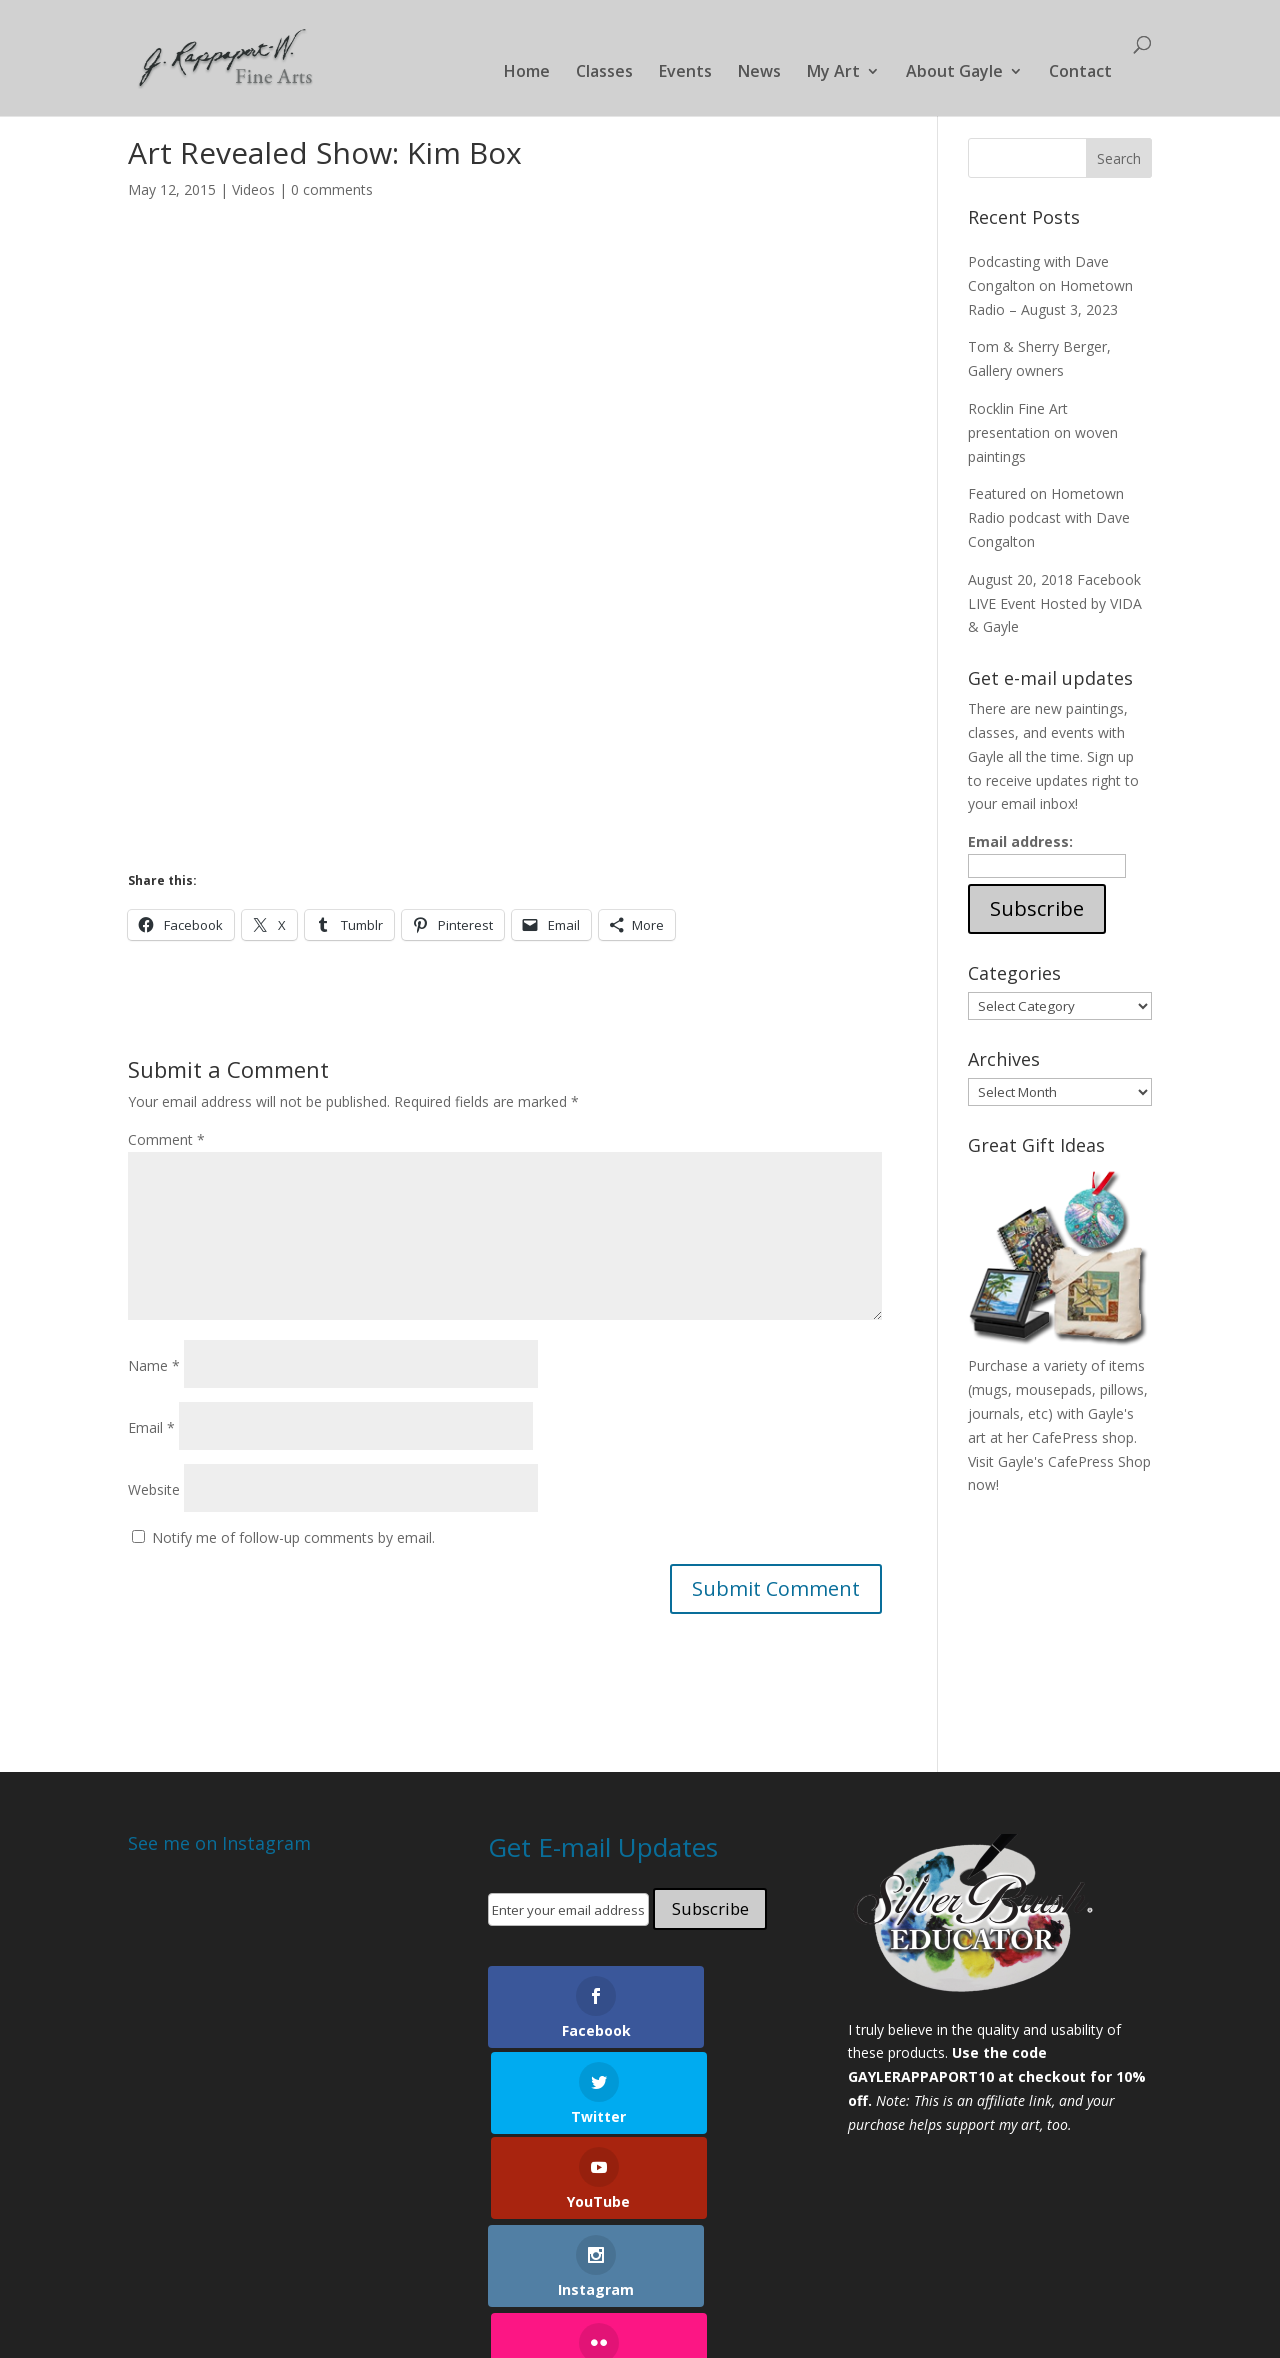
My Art (833, 75)
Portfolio (226, 2254)
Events (685, 75)
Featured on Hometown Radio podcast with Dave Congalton (1049, 517)
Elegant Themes (271, 2308)
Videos (253, 189)
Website (154, 1489)
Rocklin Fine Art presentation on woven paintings (1043, 432)
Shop (639, 2254)
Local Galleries (546, 2254)
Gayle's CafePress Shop (1074, 1461)
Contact (1080, 75)
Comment (166, 1139)
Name (154, 1365)
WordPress (467, 2308)
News (759, 75)
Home (527, 75)
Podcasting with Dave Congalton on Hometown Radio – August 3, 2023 (1050, 285)
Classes (604, 75)
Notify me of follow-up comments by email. (293, 1537)
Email (151, 1427)
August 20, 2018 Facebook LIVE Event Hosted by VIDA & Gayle (1055, 603)
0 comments (332, 189)
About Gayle (954, 75)
